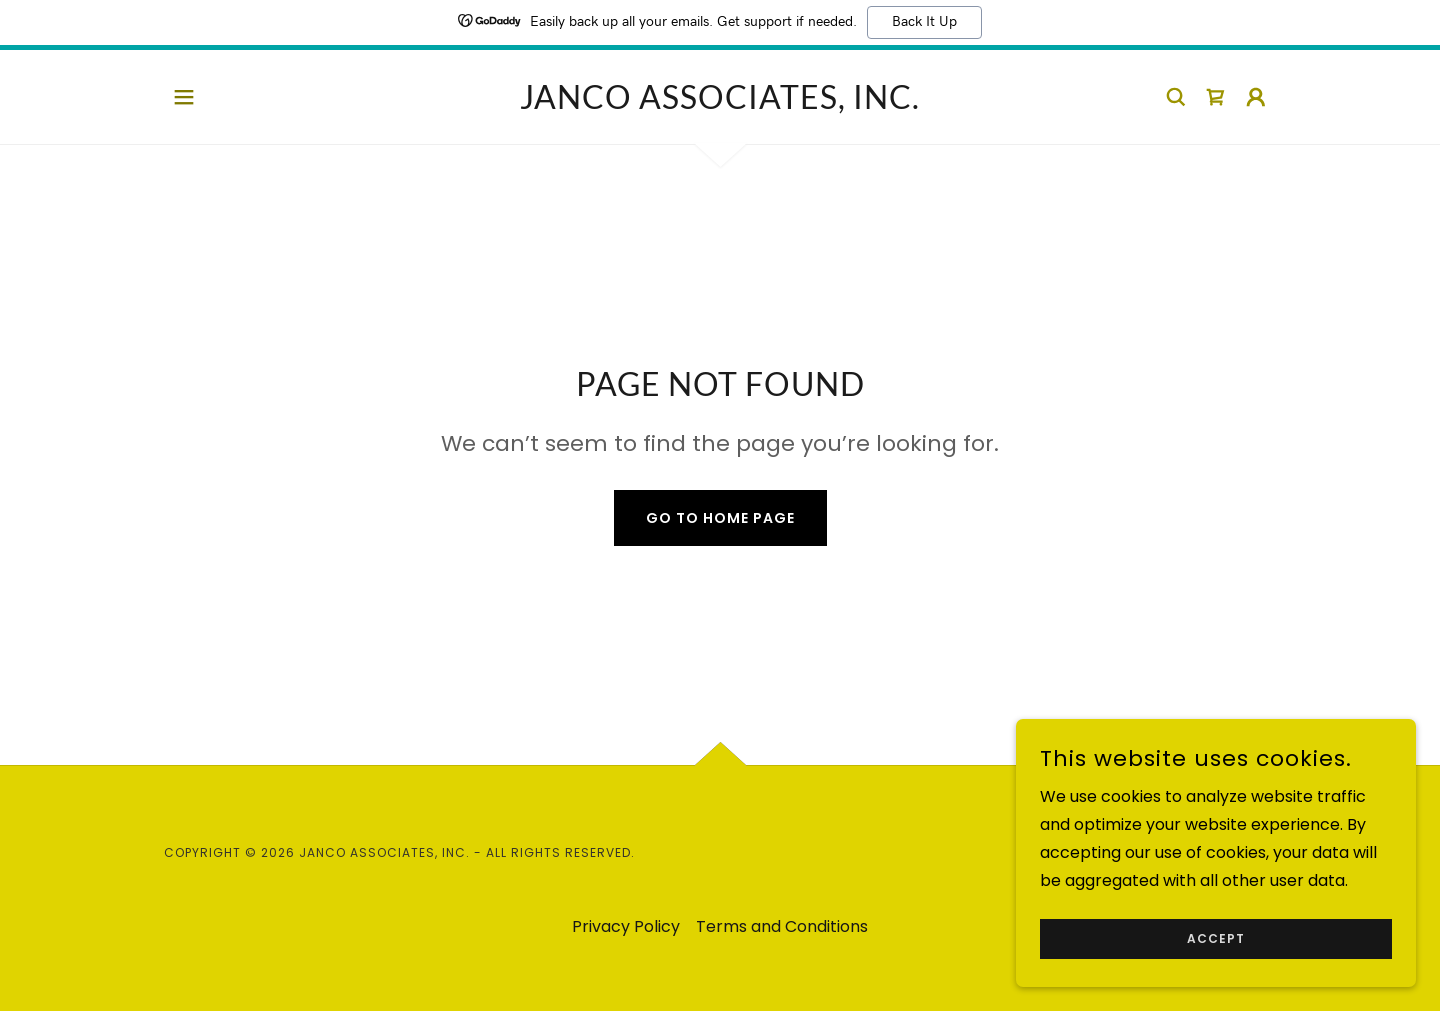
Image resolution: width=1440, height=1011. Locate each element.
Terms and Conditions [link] (782, 926)
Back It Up (924, 22)
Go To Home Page (720, 518)
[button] (184, 97)
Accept (1216, 966)
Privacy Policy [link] (626, 926)
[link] (720, 103)
